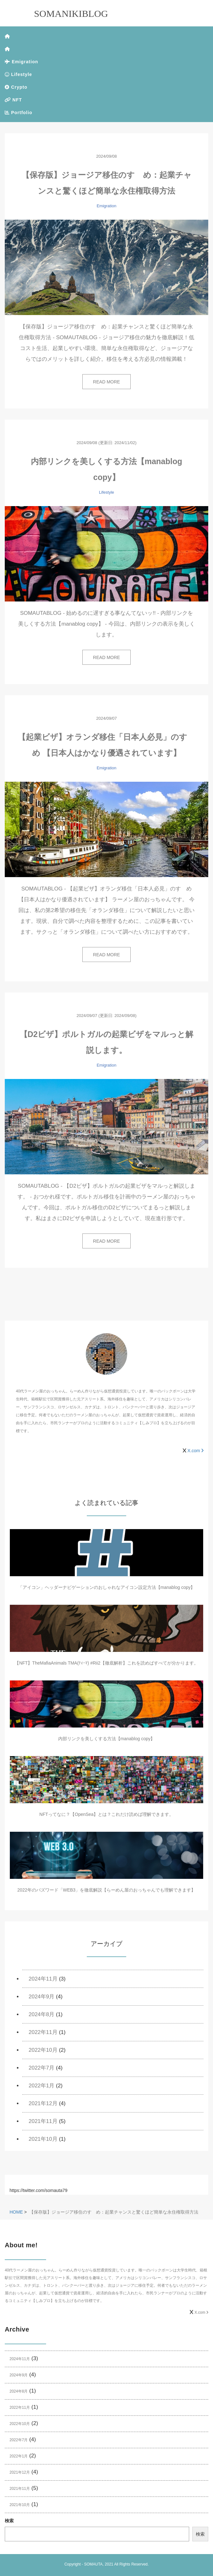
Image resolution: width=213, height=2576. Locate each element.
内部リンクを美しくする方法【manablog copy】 (106, 1738)
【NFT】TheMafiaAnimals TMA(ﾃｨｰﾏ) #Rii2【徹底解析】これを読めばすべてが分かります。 (106, 1663)
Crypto (16, 87)
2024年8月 (41, 2014)
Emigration (21, 61)
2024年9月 (41, 1997)
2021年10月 (43, 2139)
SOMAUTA (93, 2564)
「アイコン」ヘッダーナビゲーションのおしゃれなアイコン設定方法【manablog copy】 (106, 1587)
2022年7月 (41, 2068)
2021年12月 (43, 2103)
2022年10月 (43, 2050)
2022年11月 (43, 2032)
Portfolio (18, 112)
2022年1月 (41, 2086)
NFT (13, 99)
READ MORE (106, 381)
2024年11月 (43, 1979)
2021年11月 (43, 2121)
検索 (9, 2520)
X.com (195, 1450)
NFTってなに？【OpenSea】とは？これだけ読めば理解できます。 (106, 1814)
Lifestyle (18, 74)
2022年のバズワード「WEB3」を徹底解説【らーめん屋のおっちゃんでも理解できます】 (106, 1890)
